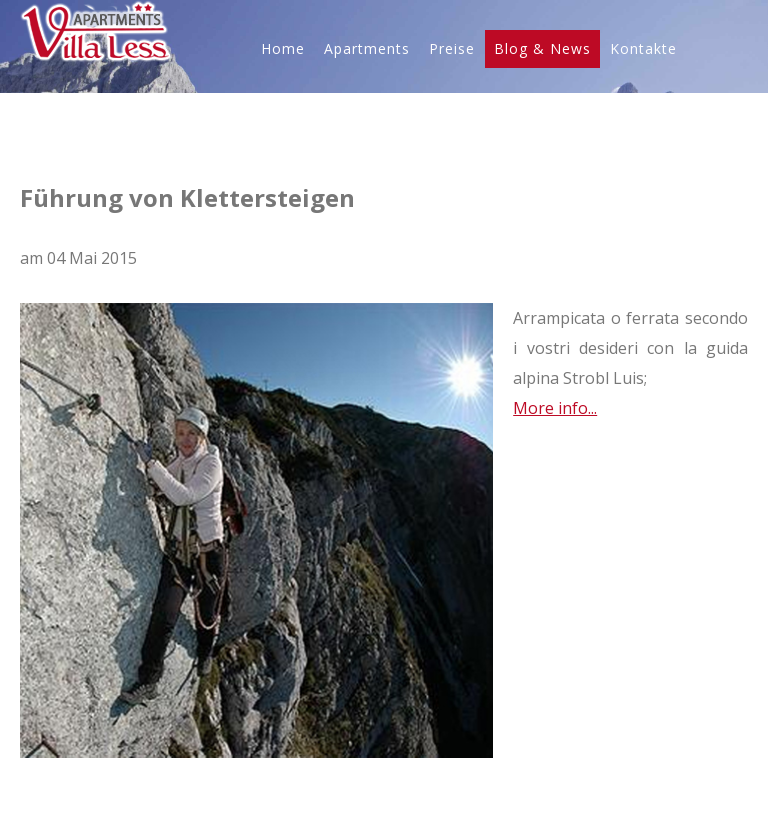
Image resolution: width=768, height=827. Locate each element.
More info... (555, 408)
